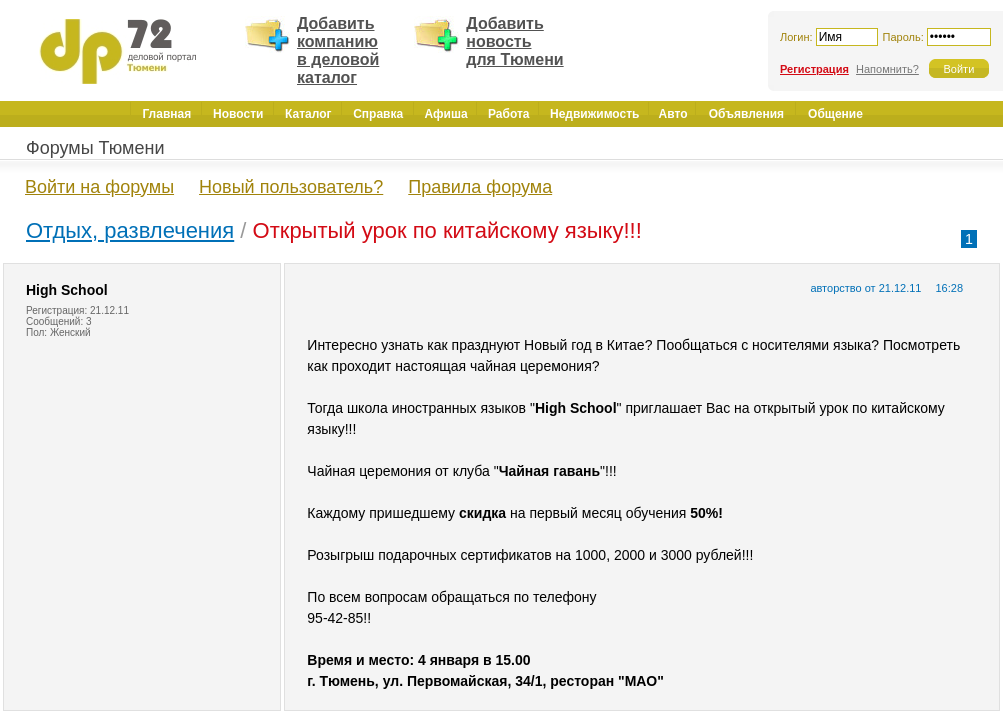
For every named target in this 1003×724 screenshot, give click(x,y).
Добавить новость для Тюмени (514, 41)
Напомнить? (887, 69)
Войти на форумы (99, 187)
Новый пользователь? (291, 187)
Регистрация (814, 69)
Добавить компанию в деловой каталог (338, 50)
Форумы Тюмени (95, 148)
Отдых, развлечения (130, 230)
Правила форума (480, 187)
